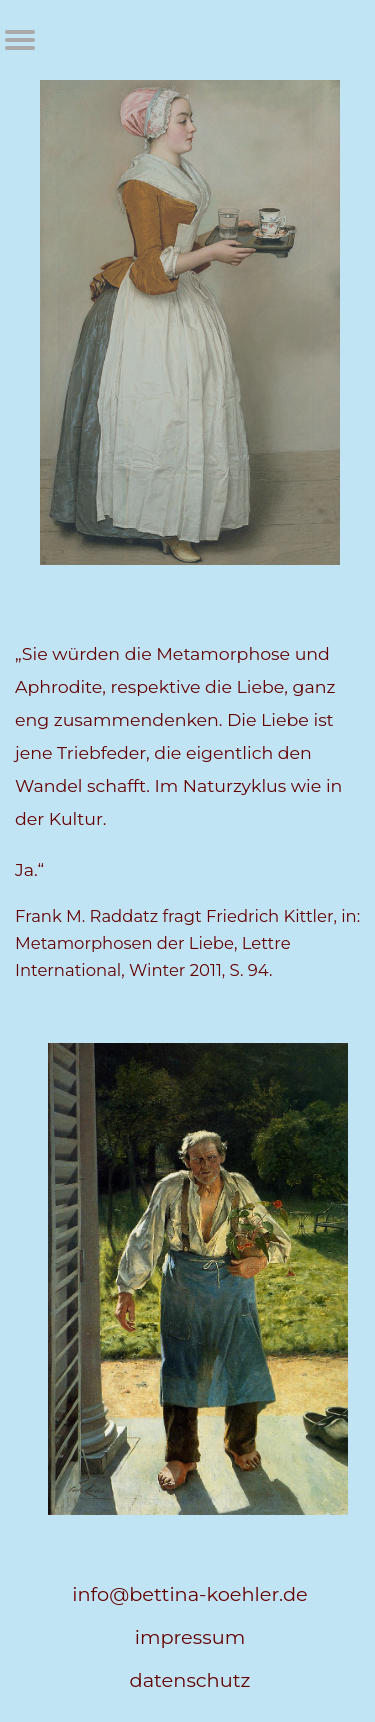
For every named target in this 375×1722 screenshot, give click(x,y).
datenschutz (190, 1680)
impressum (190, 1637)
